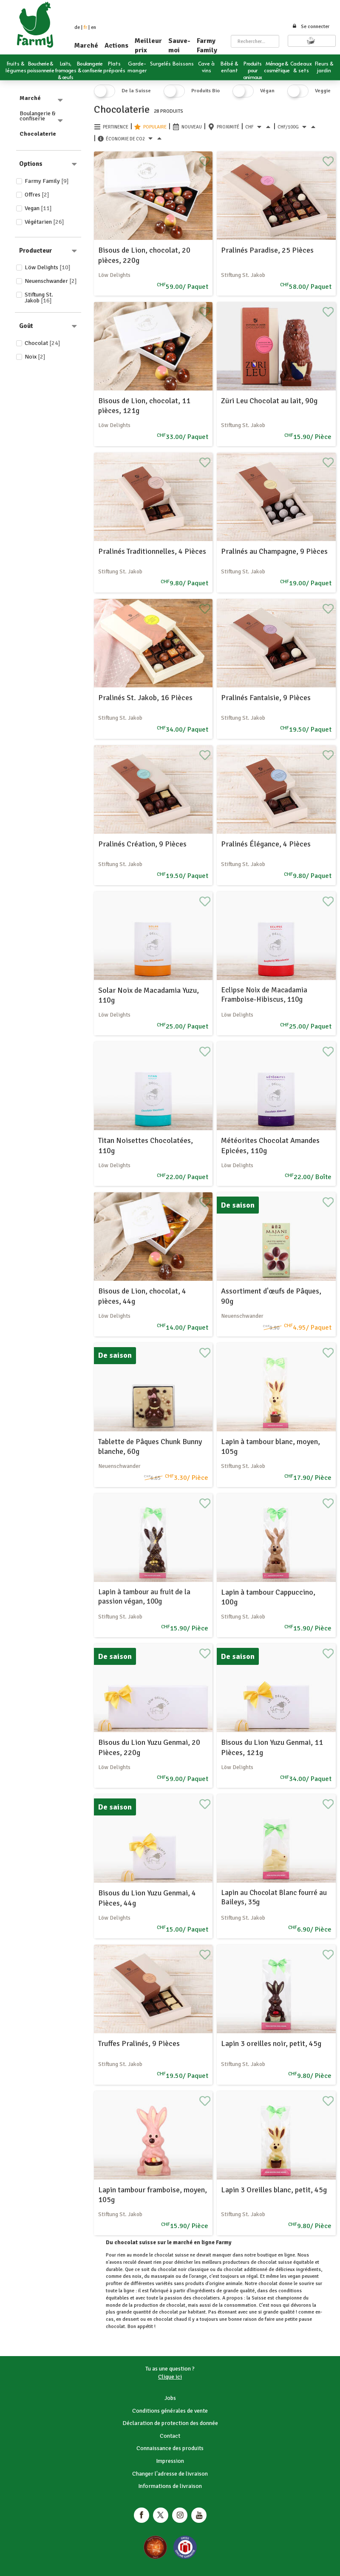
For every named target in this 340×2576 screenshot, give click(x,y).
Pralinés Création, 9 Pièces (142, 844)
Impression (170, 2461)
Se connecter (310, 26)
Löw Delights (48, 267)
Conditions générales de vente (170, 2410)
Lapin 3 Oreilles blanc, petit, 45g (274, 2189)
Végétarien (44, 221)
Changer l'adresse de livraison (170, 2473)
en (93, 27)
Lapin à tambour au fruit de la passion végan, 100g (144, 1596)
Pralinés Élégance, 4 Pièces (266, 844)
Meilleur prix (148, 45)
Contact (170, 2435)
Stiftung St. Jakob (39, 297)
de (77, 27)
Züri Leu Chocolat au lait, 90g (269, 400)
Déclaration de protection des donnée (170, 2423)
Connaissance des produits (170, 2448)
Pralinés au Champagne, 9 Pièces (274, 551)
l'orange (198, 2276)
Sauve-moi (179, 45)
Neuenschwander (51, 281)
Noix (35, 356)
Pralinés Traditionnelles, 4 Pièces (152, 551)
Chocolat (42, 343)
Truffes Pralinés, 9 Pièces (139, 2043)
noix (137, 2276)
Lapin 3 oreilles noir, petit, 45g (271, 2043)
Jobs (170, 2398)
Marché (86, 45)
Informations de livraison (170, 2486)
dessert (130, 2319)
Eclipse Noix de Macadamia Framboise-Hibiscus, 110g (264, 995)
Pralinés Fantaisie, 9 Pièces (266, 697)
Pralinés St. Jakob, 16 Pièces (145, 697)
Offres (37, 194)
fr (85, 27)
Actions (116, 45)
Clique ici (170, 2376)
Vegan (38, 208)
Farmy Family (207, 45)
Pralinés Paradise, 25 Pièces (267, 250)
